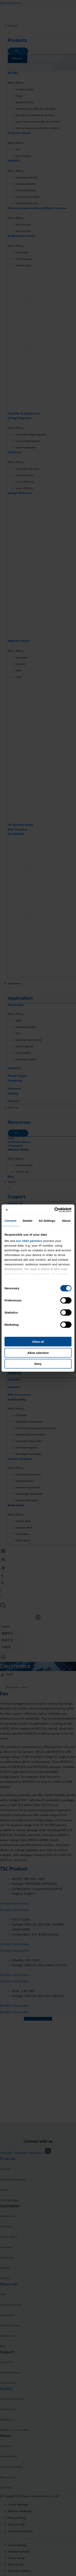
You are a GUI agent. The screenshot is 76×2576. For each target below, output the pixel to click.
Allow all (38, 1341)
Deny (38, 1363)
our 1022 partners (29, 1240)
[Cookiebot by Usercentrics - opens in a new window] (54, 1209)
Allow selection (38, 1352)
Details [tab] (27, 1220)
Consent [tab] (10, 1220)
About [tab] (66, 1220)
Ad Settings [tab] (47, 1220)
